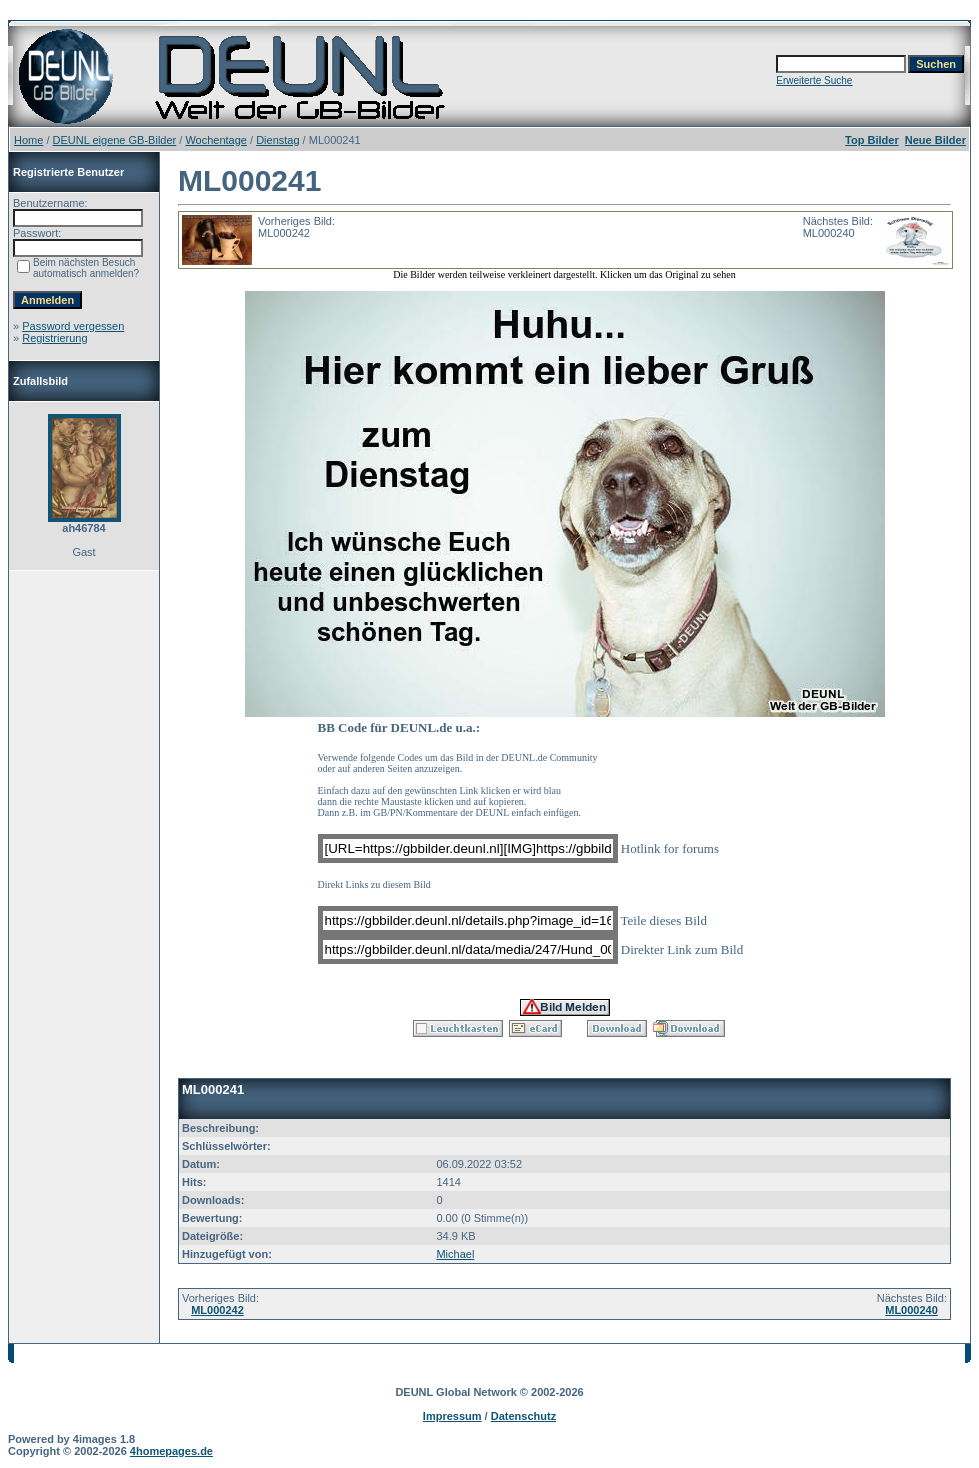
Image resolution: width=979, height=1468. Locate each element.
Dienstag (277, 140)
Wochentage (216, 140)
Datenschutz (523, 1416)
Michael (455, 1254)
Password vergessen (73, 326)
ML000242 (217, 1310)
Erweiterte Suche (814, 80)
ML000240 (911, 1310)
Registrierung (54, 338)
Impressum (452, 1416)
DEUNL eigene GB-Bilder (115, 140)
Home (28, 140)
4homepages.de (171, 1451)
